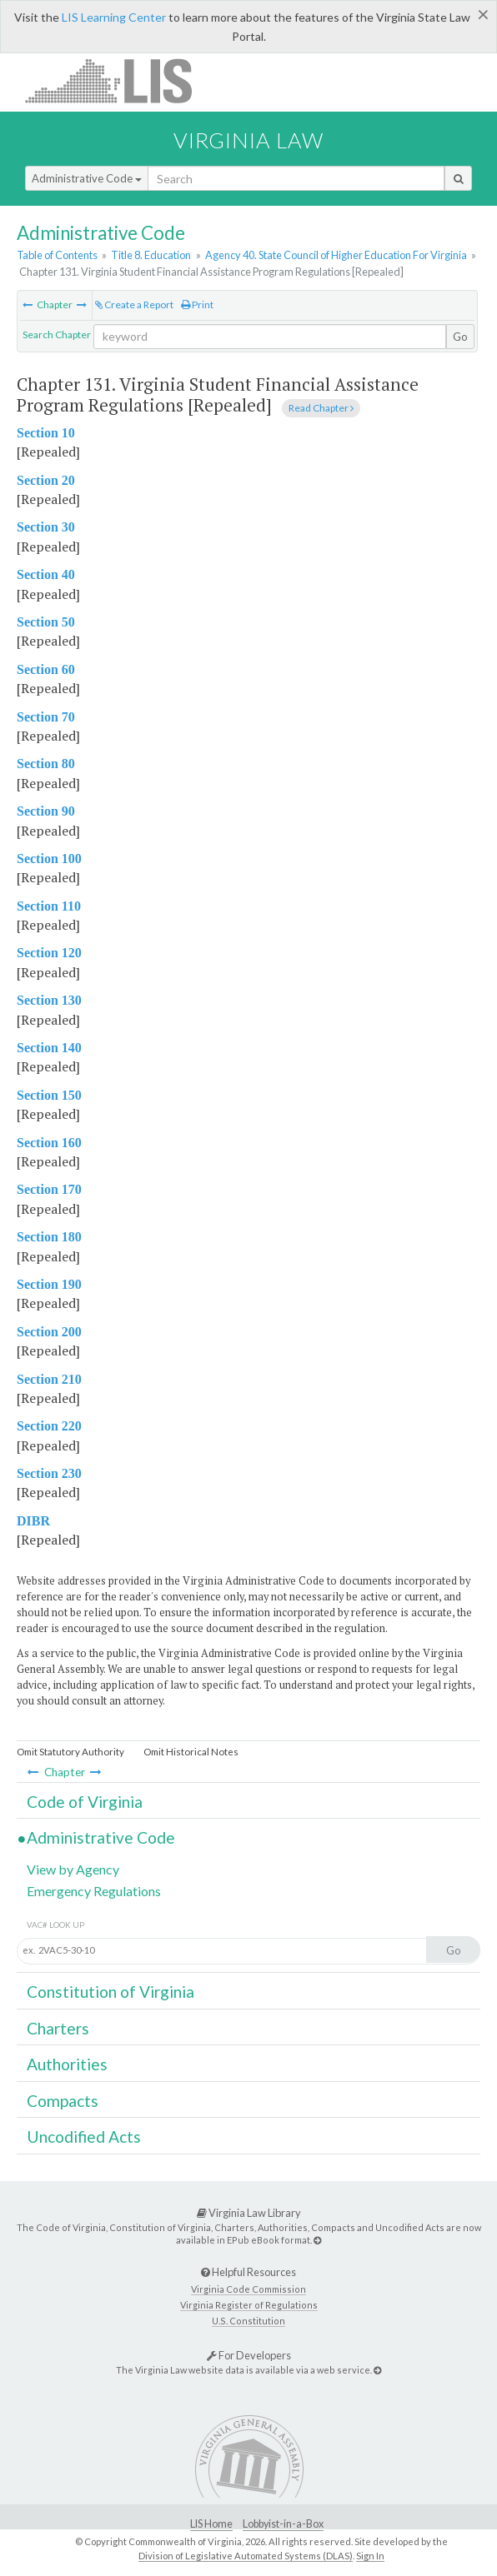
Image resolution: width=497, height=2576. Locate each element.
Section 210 (49, 1379)
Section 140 (49, 1048)
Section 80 (46, 763)
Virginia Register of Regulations (249, 2304)
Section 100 (49, 858)
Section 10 (46, 433)
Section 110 (49, 906)
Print (197, 304)
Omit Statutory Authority (70, 1751)
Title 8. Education (151, 255)
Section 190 (49, 1284)
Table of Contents (57, 255)
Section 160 (49, 1143)
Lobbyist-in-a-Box (283, 2524)
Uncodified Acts (84, 2136)
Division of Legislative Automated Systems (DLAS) (245, 2555)
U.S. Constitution (248, 2320)
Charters (58, 2028)
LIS (118, 80)
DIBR (33, 1521)
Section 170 (49, 1189)
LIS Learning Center (114, 17)
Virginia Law (248, 139)
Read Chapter (321, 408)
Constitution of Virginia (110, 1991)
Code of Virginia (85, 1801)
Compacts (62, 2100)
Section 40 (46, 574)
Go (460, 336)
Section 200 (49, 1332)
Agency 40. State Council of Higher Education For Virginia (336, 255)
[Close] (483, 14)
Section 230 (49, 1473)
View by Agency (73, 1869)
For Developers (249, 2355)
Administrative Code (87, 178)
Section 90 (46, 811)
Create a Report (134, 304)
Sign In (370, 2555)
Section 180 (49, 1237)
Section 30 (46, 527)
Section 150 (49, 1095)
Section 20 (46, 480)
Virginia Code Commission (248, 2289)
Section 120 (49, 953)
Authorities (67, 2064)
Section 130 (49, 1000)
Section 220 (49, 1426)
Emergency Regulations (94, 1891)
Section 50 (46, 622)
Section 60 (46, 669)
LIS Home (211, 2524)
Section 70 (46, 717)
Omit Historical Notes (190, 1751)
